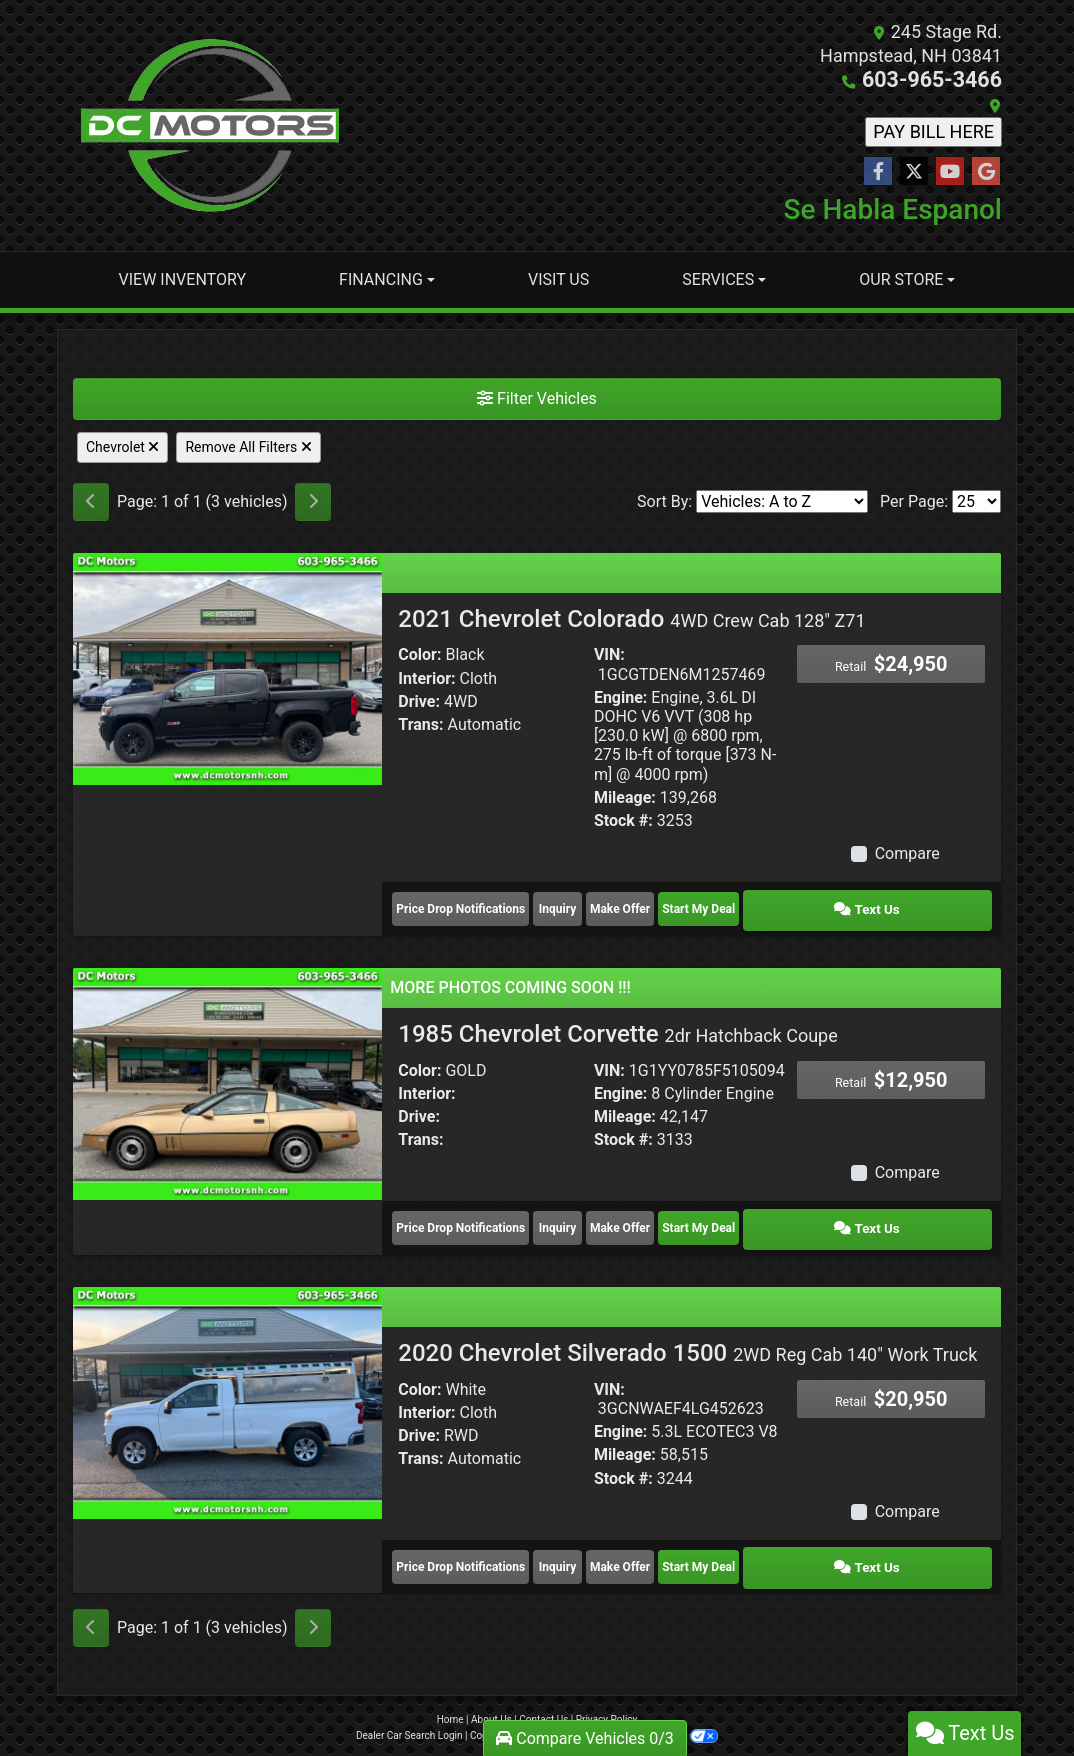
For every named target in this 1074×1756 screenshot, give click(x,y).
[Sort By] (782, 500)
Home (450, 1689)
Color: (419, 653)
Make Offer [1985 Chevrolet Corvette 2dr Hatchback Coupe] (704, 1213)
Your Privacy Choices (653, 1705)
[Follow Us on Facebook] (878, 171)
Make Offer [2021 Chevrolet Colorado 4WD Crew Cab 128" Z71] (704, 903)
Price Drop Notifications (460, 903)
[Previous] (91, 501)
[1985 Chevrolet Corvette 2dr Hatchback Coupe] (227, 1071)
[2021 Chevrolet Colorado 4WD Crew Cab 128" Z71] (227, 666)
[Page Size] (976, 500)
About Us (491, 1689)
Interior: (426, 677)
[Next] (313, 501)
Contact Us (543, 1689)
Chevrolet (122, 446)
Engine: (620, 696)
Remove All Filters (248, 446)
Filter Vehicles (537, 397)
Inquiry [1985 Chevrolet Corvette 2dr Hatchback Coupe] (588, 1213)
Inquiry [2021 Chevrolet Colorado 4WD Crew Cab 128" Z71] (588, 903)
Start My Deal (819, 903)
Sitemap (563, 1705)
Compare (907, 852)
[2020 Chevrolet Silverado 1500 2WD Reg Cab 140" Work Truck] (227, 1381)
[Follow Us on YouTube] (950, 171)
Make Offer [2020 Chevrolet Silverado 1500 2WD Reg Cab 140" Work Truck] (704, 1541)
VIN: (609, 653)
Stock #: (623, 819)
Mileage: (625, 796)
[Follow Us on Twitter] (914, 171)
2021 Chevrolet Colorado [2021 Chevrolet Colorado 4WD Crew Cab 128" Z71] (631, 618)
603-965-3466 (943, 79)
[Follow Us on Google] (986, 171)
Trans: (420, 723)
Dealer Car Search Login (409, 1705)
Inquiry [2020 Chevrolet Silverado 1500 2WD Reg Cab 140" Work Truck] (588, 1541)
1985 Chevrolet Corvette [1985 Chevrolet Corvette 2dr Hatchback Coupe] (617, 1023)
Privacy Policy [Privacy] (607, 1689)
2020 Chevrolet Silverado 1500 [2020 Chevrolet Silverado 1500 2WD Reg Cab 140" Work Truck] (687, 1333)
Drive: (419, 700)
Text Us (935, 903)
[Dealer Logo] (210, 125)
